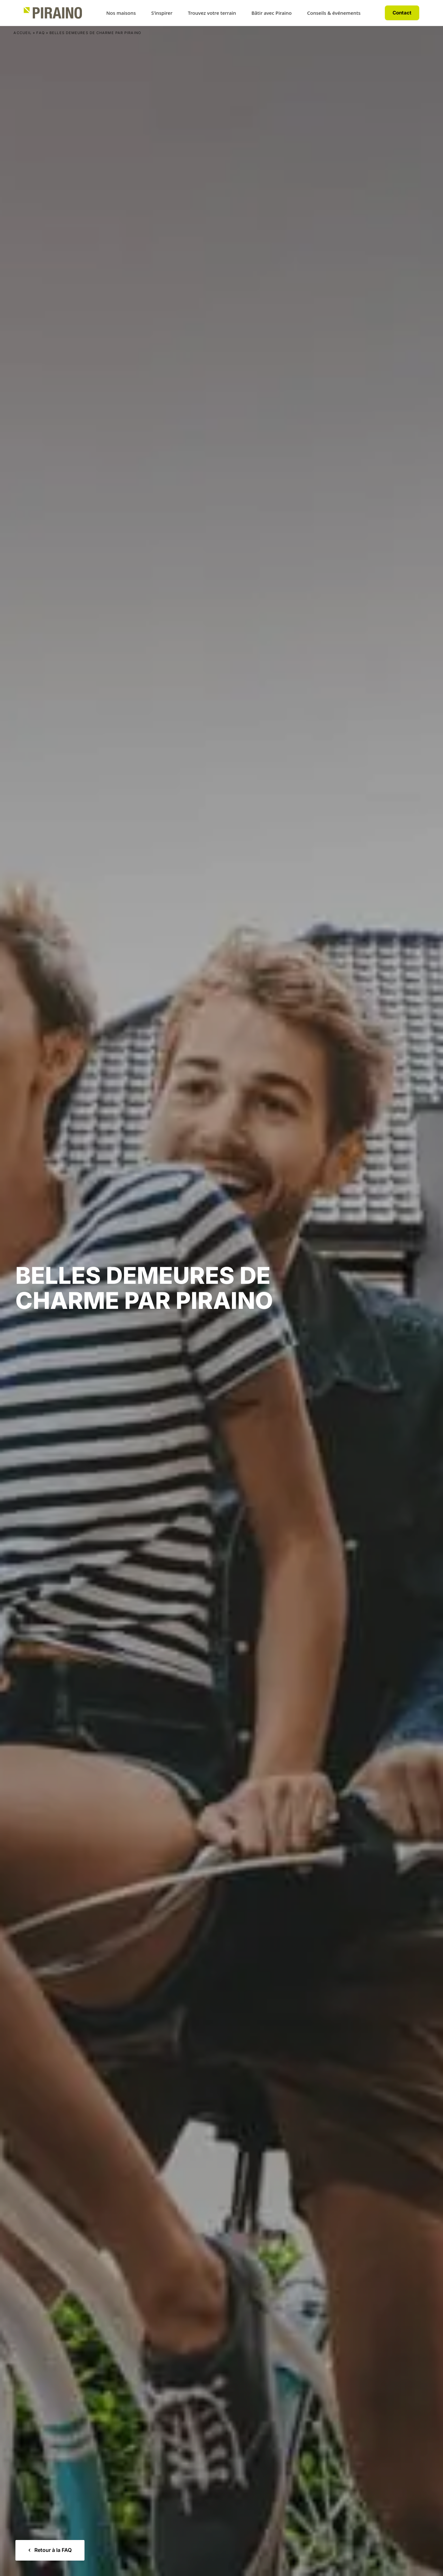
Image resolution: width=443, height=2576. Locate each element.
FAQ (40, 33)
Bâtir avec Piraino (272, 13)
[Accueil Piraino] (53, 13)
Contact (402, 13)
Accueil (22, 33)
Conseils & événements (333, 13)
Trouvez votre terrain (212, 13)
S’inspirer (162, 13)
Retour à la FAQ (50, 2549)
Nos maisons (121, 13)
